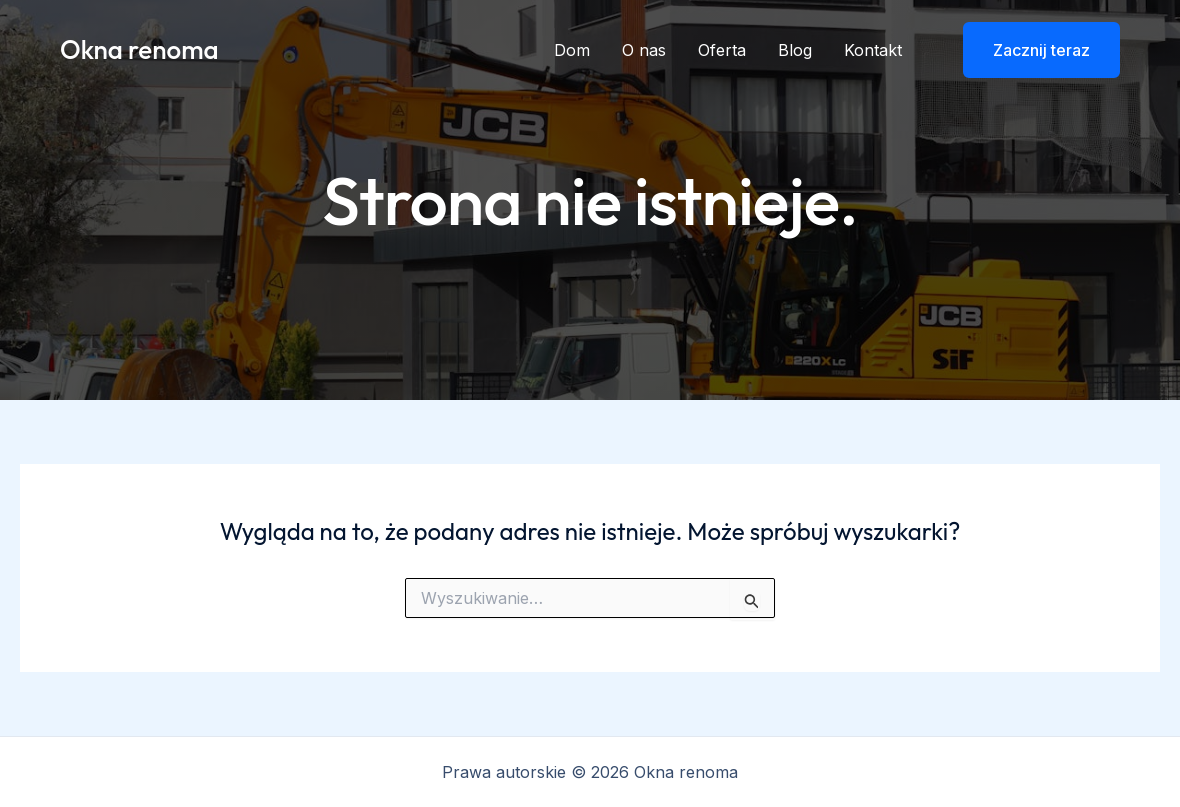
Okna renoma (139, 49)
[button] (1029, 50)
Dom (572, 50)
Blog (795, 50)
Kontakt (873, 50)
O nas (644, 50)
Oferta (722, 50)
